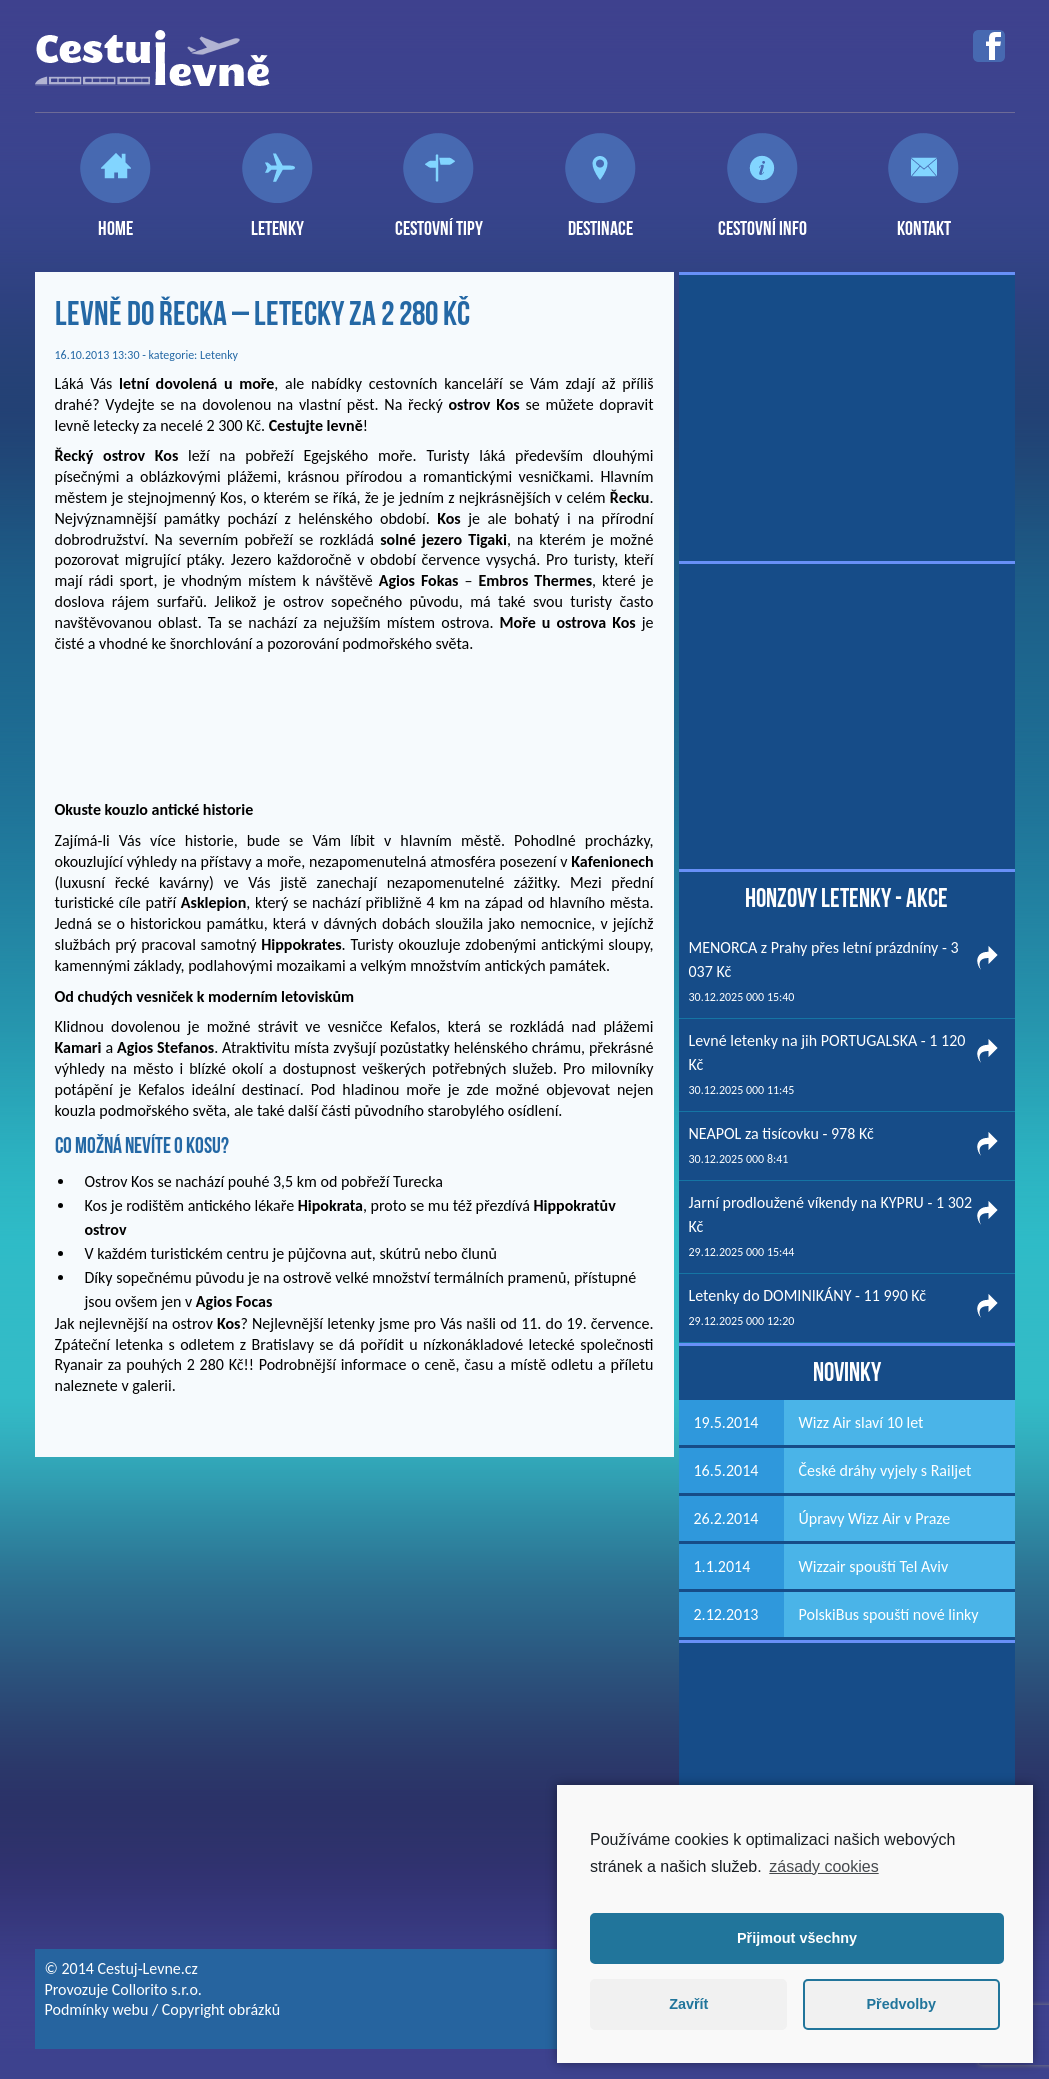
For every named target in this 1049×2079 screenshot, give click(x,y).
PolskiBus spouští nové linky (889, 1614)
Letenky (277, 220)
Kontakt (924, 220)
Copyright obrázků (221, 2009)
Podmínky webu (97, 2009)
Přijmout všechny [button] (797, 1938)
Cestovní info (762, 220)
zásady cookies (823, 1866)
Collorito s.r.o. (157, 1989)
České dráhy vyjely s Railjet (885, 1470)
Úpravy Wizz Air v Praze (875, 1518)
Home (115, 220)
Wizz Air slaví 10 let (861, 1422)
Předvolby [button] (901, 2004)
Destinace (600, 220)
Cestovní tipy (439, 220)
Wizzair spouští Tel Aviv (874, 1566)
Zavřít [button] (688, 2004)
